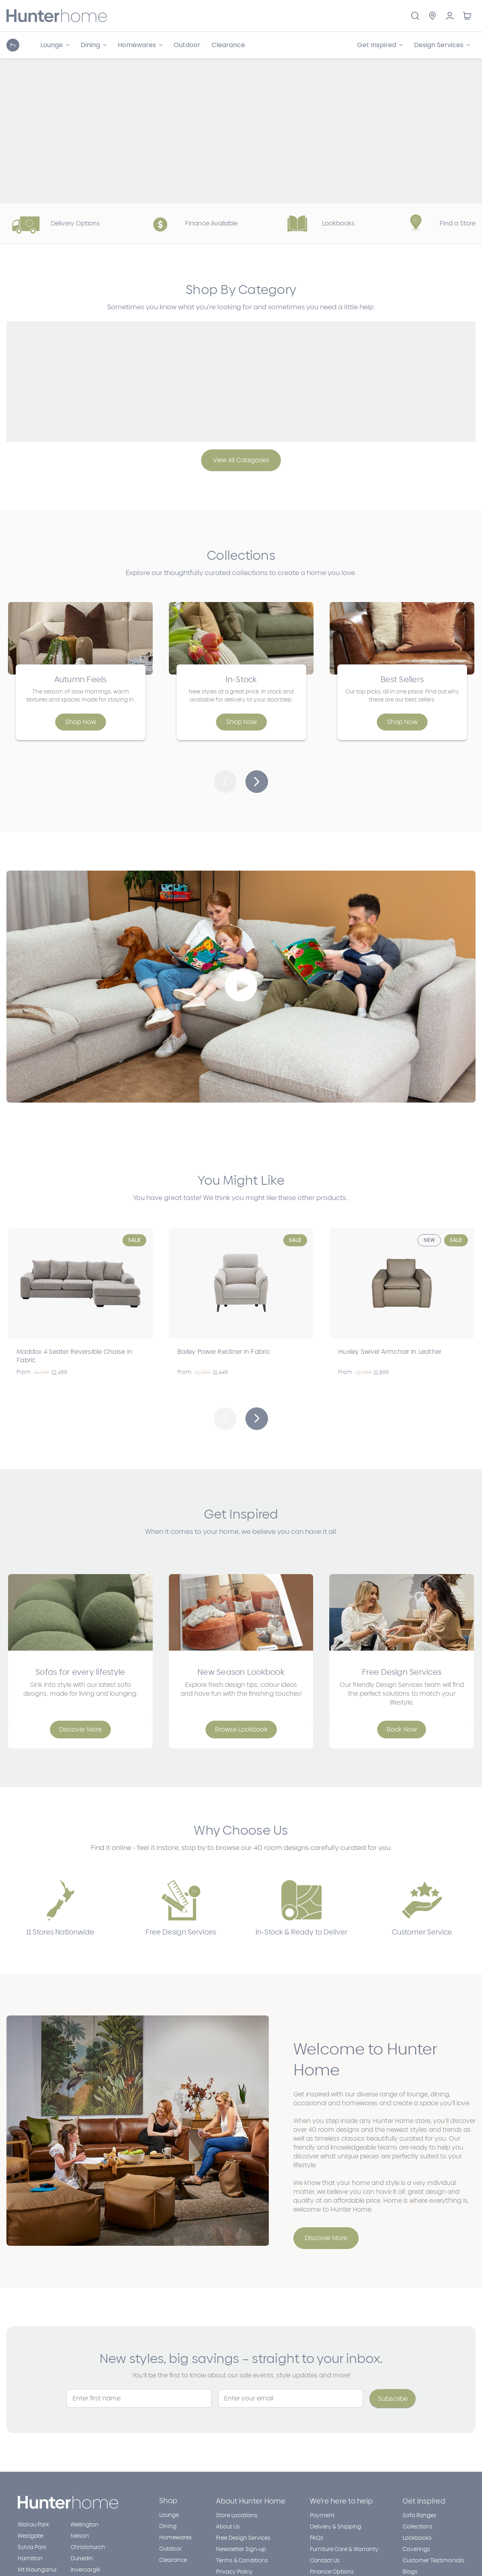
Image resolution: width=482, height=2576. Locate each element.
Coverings (416, 2549)
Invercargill (85, 2569)
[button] (225, 781)
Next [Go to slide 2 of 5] (256, 1418)
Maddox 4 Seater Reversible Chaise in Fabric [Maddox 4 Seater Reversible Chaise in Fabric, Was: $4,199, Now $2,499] (74, 1356)
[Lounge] (55, 45)
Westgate (30, 2536)
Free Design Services (243, 2538)
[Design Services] (442, 45)
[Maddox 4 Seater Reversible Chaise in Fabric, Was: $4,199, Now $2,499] (80, 1283)
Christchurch (88, 2547)
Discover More (326, 2238)
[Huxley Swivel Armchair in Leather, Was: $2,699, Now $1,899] (402, 1283)
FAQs (316, 2538)
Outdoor (187, 45)
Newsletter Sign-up (241, 2549)
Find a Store (435, 223)
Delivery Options (53, 223)
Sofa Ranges (419, 2515)
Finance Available (189, 223)
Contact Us (325, 2560)
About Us (228, 2526)
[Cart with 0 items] (467, 15)
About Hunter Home (250, 2501)
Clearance (228, 45)
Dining (168, 2526)
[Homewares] (140, 45)
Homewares (175, 2537)
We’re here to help (341, 2501)
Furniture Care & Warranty (344, 2549)
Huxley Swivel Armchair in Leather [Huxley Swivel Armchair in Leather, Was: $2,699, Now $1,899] (389, 1351)
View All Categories (241, 460)
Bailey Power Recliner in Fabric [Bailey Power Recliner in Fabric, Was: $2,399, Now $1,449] (223, 1351)
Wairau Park (33, 2524)
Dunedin (82, 2558)
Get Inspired (424, 2501)
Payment (322, 2515)
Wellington (85, 2524)
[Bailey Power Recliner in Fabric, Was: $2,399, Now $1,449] (241, 1283)
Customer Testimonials (433, 2560)
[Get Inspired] (379, 45)
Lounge (169, 2515)
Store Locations (237, 2515)
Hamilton (30, 2558)
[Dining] (93, 45)
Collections (417, 2526)
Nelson (80, 2536)
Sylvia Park (32, 2547)
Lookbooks (316, 223)
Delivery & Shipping (335, 2526)
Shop (168, 2500)
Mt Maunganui (37, 2569)
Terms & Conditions (242, 2560)
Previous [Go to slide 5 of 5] (225, 1418)
